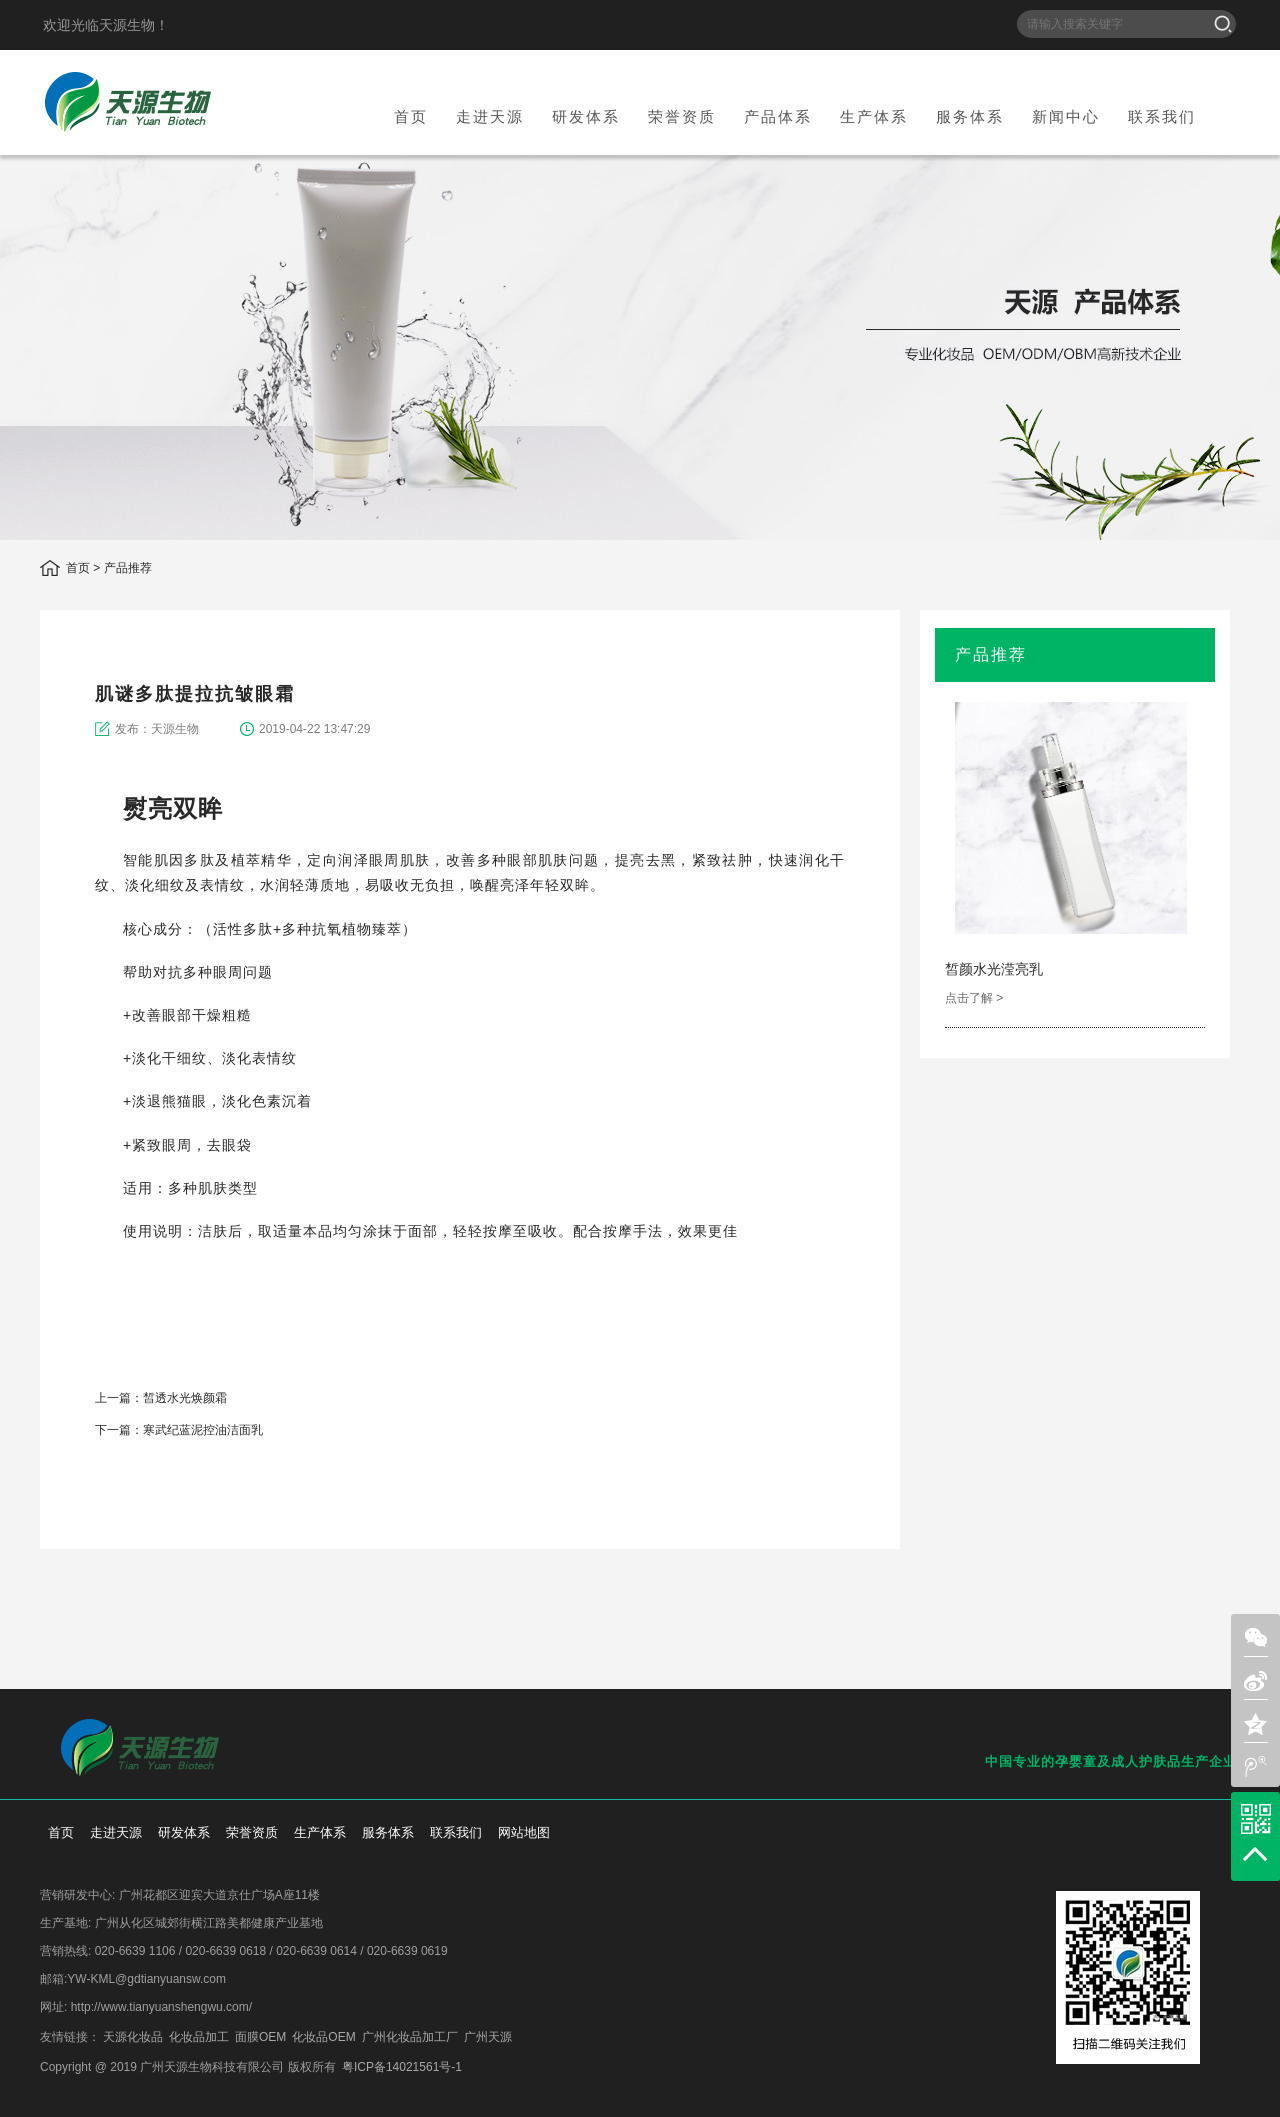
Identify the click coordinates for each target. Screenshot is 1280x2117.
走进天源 (490, 116)
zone (1256, 1724)
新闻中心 (1066, 116)
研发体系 (586, 116)
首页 (411, 116)
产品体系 (778, 116)
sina (748, 1516)
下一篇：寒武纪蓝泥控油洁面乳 (179, 1430)
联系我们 (1162, 116)
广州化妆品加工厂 (410, 2037)
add (847, 1516)
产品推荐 (128, 568)
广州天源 (488, 2037)
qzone (781, 1516)
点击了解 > (974, 998)
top (1255, 1854)
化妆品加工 (199, 2037)
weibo (814, 1516)
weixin (715, 1516)
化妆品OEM (323, 2037)
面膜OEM (260, 2037)
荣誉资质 (682, 116)
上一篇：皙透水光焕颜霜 (161, 1398)
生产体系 (874, 116)
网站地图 (524, 1832)
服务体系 (970, 116)
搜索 (1223, 24)
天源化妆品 (133, 2037)
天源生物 (128, 102)
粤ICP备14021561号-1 (402, 2067)
